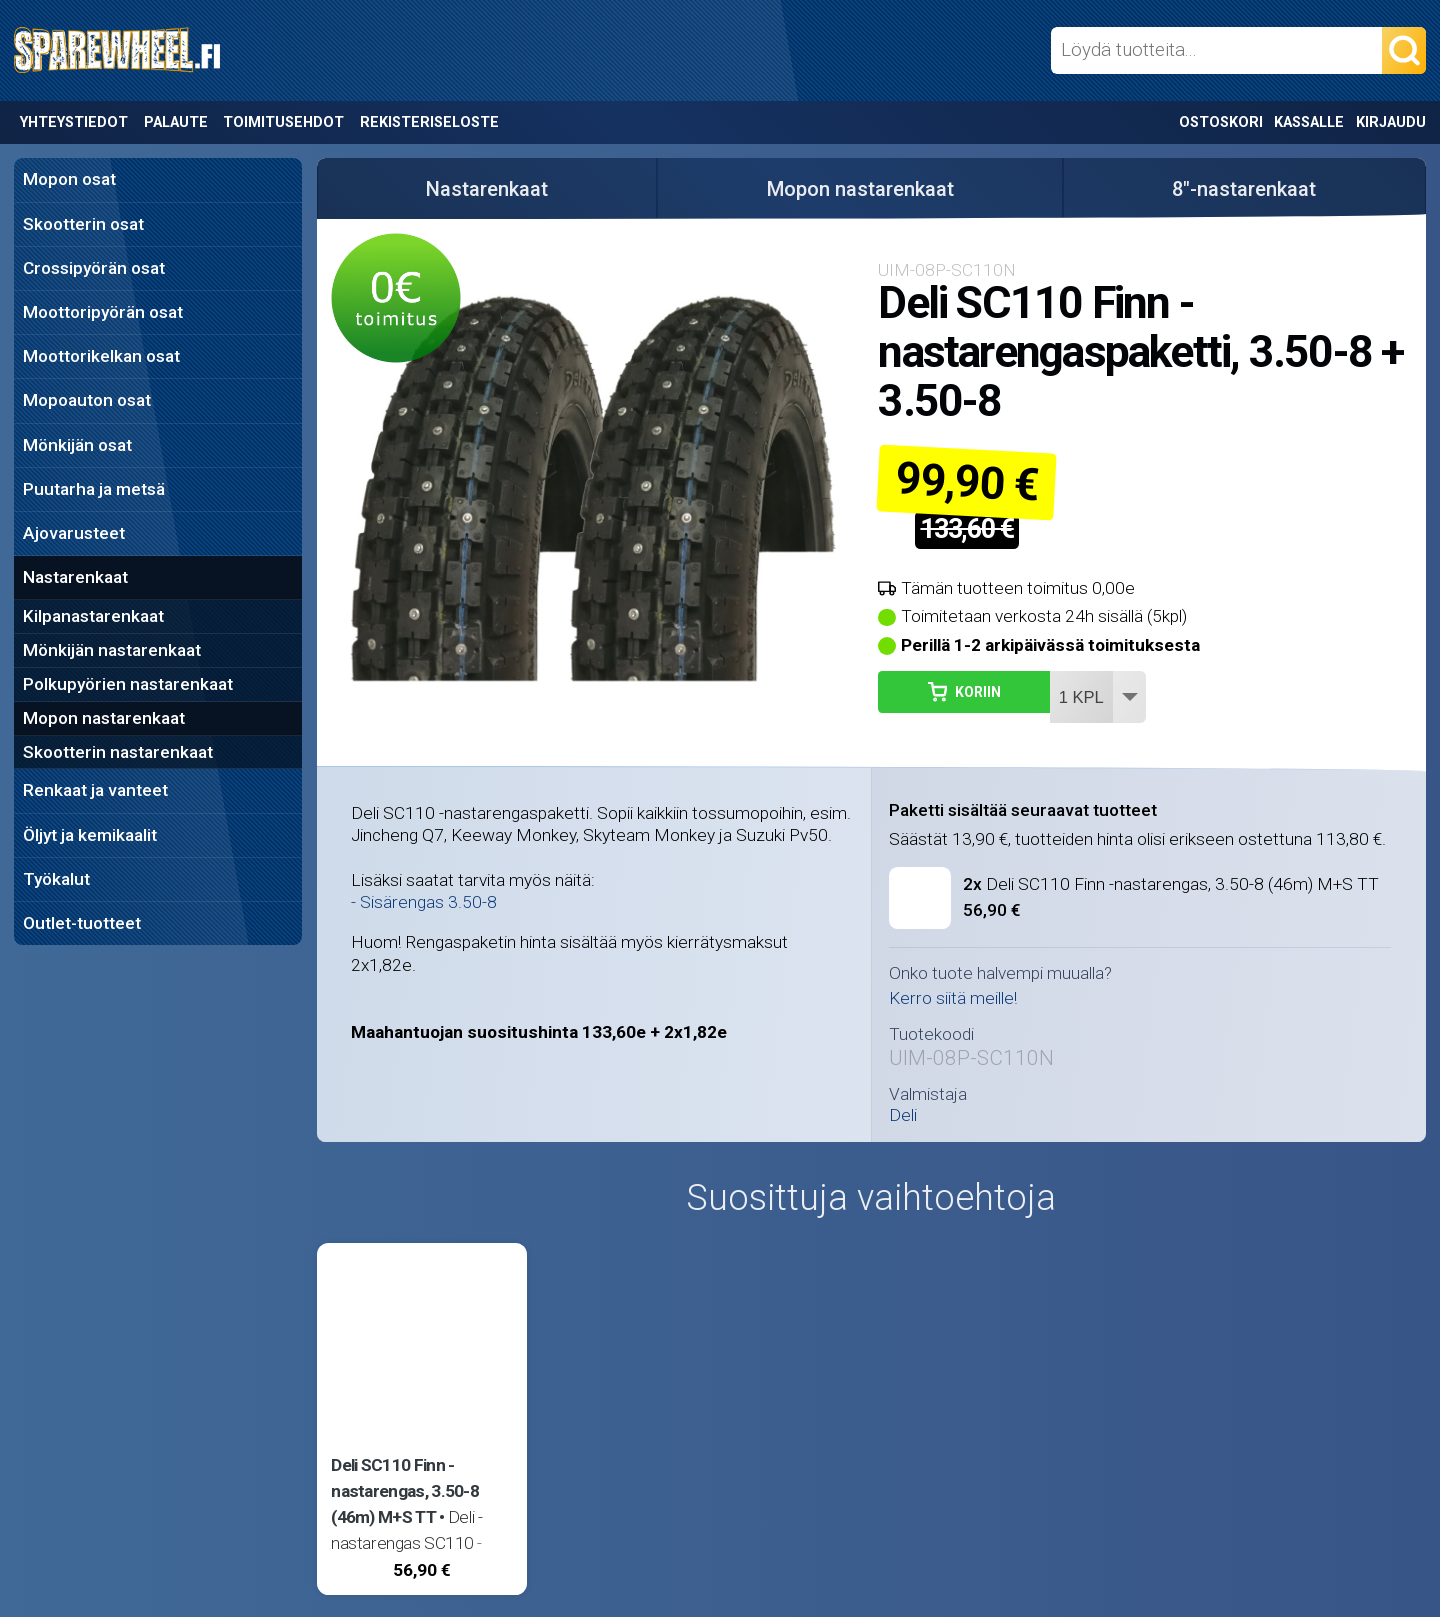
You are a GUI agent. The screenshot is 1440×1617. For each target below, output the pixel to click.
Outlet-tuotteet (82, 923)
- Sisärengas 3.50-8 (424, 902)
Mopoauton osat (87, 400)
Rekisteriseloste (429, 122)
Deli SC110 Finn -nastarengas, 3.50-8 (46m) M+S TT (1171, 884)
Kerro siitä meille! (953, 998)
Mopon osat (69, 179)
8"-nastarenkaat (1244, 189)
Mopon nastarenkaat (104, 718)
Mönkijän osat (77, 445)
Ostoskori (1221, 122)
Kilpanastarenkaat (93, 616)
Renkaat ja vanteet (95, 790)
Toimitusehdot (283, 122)
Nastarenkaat (75, 577)
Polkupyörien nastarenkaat (128, 684)
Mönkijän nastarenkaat (112, 650)
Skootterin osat (83, 224)
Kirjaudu (1391, 122)
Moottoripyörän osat (103, 312)
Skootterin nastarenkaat (118, 752)
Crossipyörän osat (94, 268)
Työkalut (56, 879)
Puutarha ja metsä (94, 489)
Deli (903, 1115)
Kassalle (1309, 122)
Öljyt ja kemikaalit (90, 835)
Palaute (176, 122)
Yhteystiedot (74, 122)
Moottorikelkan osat (101, 356)
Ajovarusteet (74, 533)
